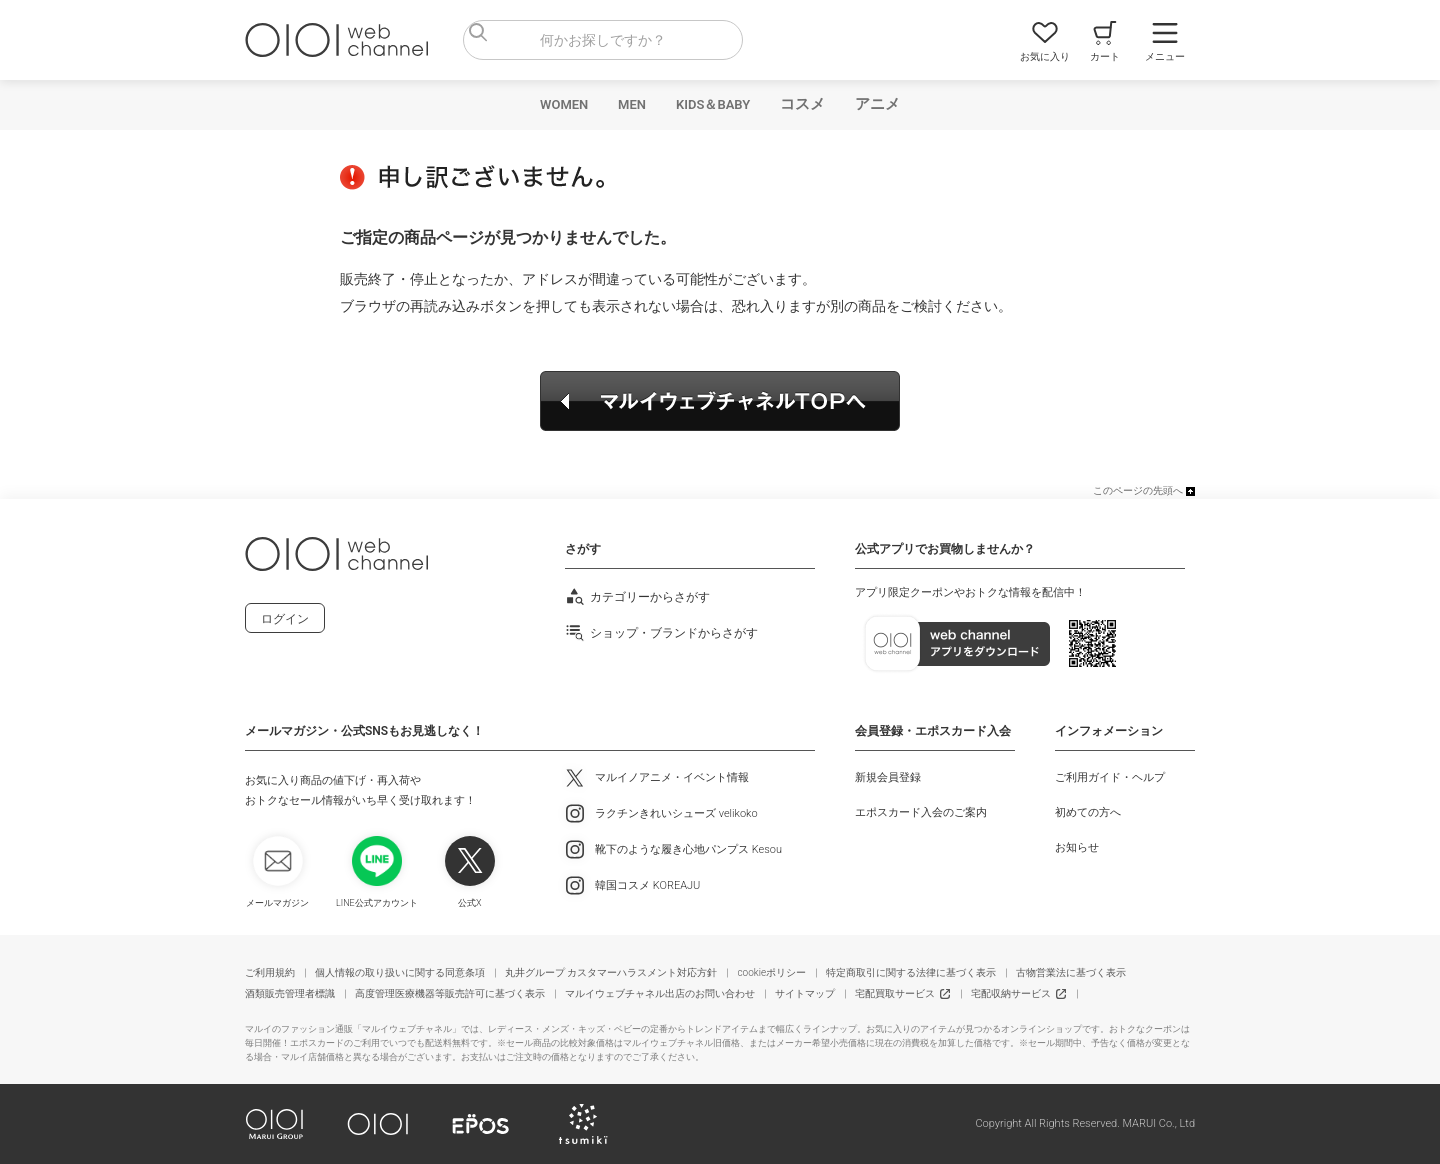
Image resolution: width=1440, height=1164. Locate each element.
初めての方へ (1088, 812)
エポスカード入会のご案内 (921, 812)
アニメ (877, 104)
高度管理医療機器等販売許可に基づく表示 (450, 993)
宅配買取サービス (895, 993)
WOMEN (564, 104)
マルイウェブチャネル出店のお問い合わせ (660, 993)
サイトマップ (805, 993)
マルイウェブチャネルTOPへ (720, 401)
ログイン (285, 619)
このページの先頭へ (1138, 490)
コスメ (802, 104)
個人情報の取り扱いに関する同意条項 (400, 972)
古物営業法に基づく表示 (1071, 972)
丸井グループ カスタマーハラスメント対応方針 (611, 972)
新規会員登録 (888, 777)
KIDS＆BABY (713, 104)
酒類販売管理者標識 (290, 993)
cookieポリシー (771, 972)
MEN (632, 104)
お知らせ (1077, 847)
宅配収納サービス (1011, 993)
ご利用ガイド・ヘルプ (1110, 777)
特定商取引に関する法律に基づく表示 (911, 972)
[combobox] (603, 40)
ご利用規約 (270, 972)
